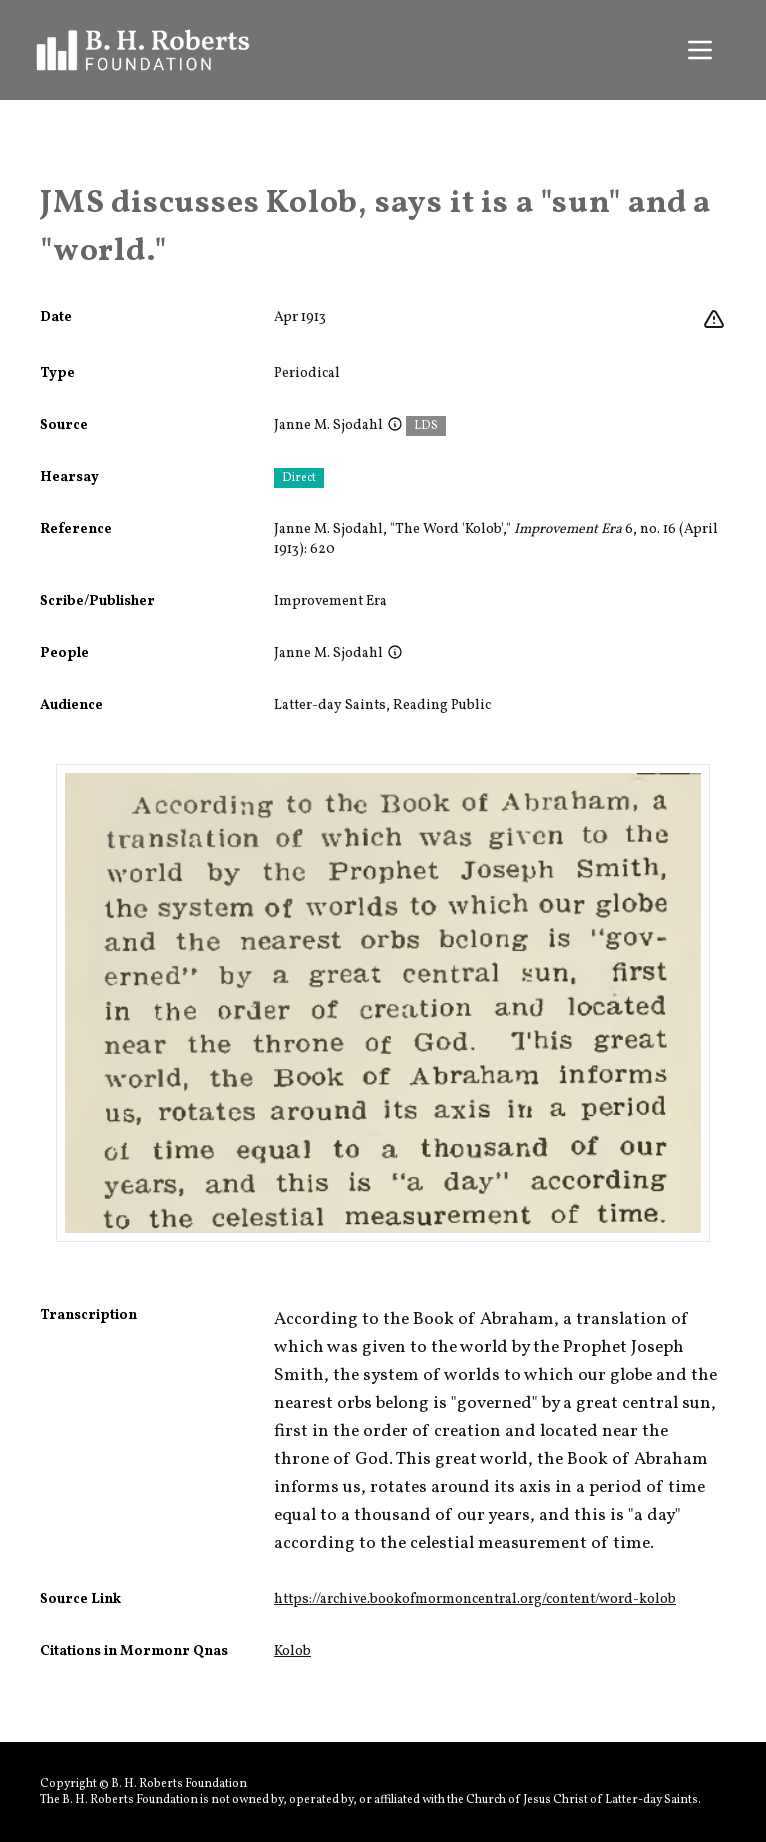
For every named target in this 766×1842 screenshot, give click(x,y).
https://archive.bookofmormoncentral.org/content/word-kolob (475, 1599)
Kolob (292, 1651)
